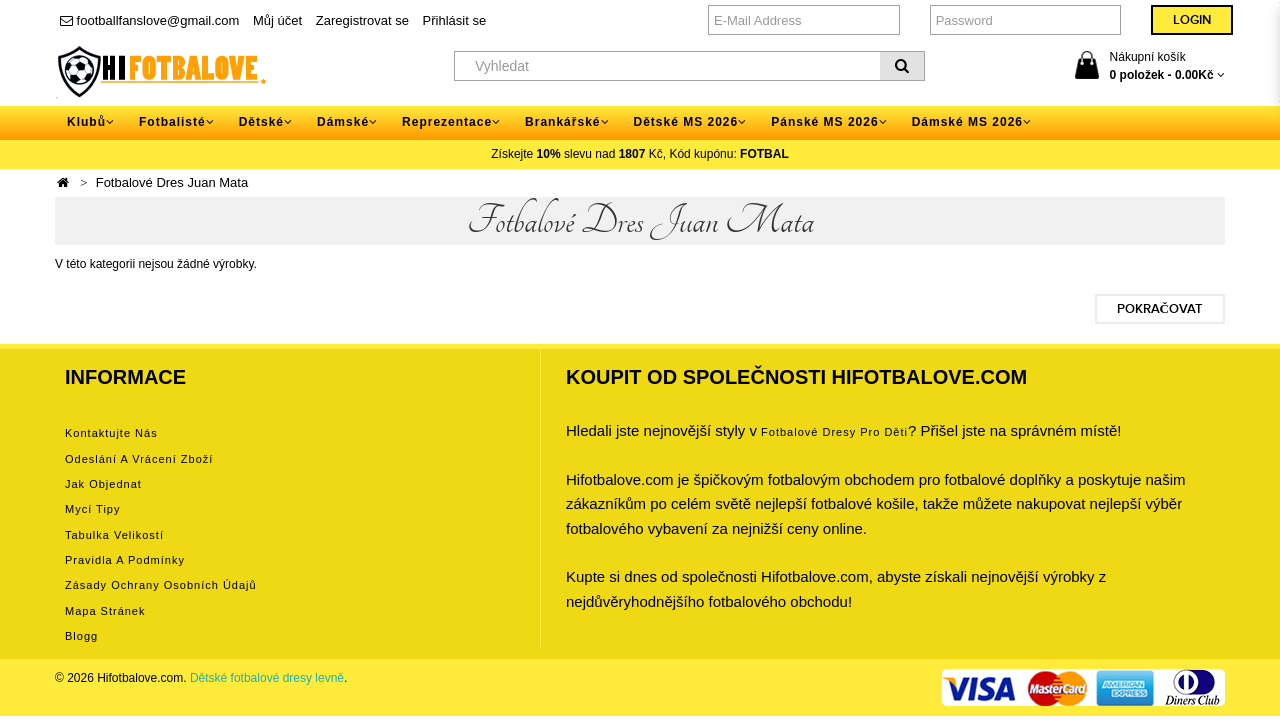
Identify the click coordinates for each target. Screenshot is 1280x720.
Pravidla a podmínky (125, 560)
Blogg (81, 636)
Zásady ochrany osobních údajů (161, 585)
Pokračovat (1160, 309)
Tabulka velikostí (114, 535)
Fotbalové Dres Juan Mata (172, 182)
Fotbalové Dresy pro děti (834, 432)
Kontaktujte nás (111, 433)
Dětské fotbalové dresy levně (267, 678)
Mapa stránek (105, 611)
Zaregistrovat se (362, 20)
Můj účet (277, 20)
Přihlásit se (455, 20)
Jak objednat (103, 484)
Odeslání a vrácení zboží (139, 459)
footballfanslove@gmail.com (149, 20)
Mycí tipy (92, 509)
